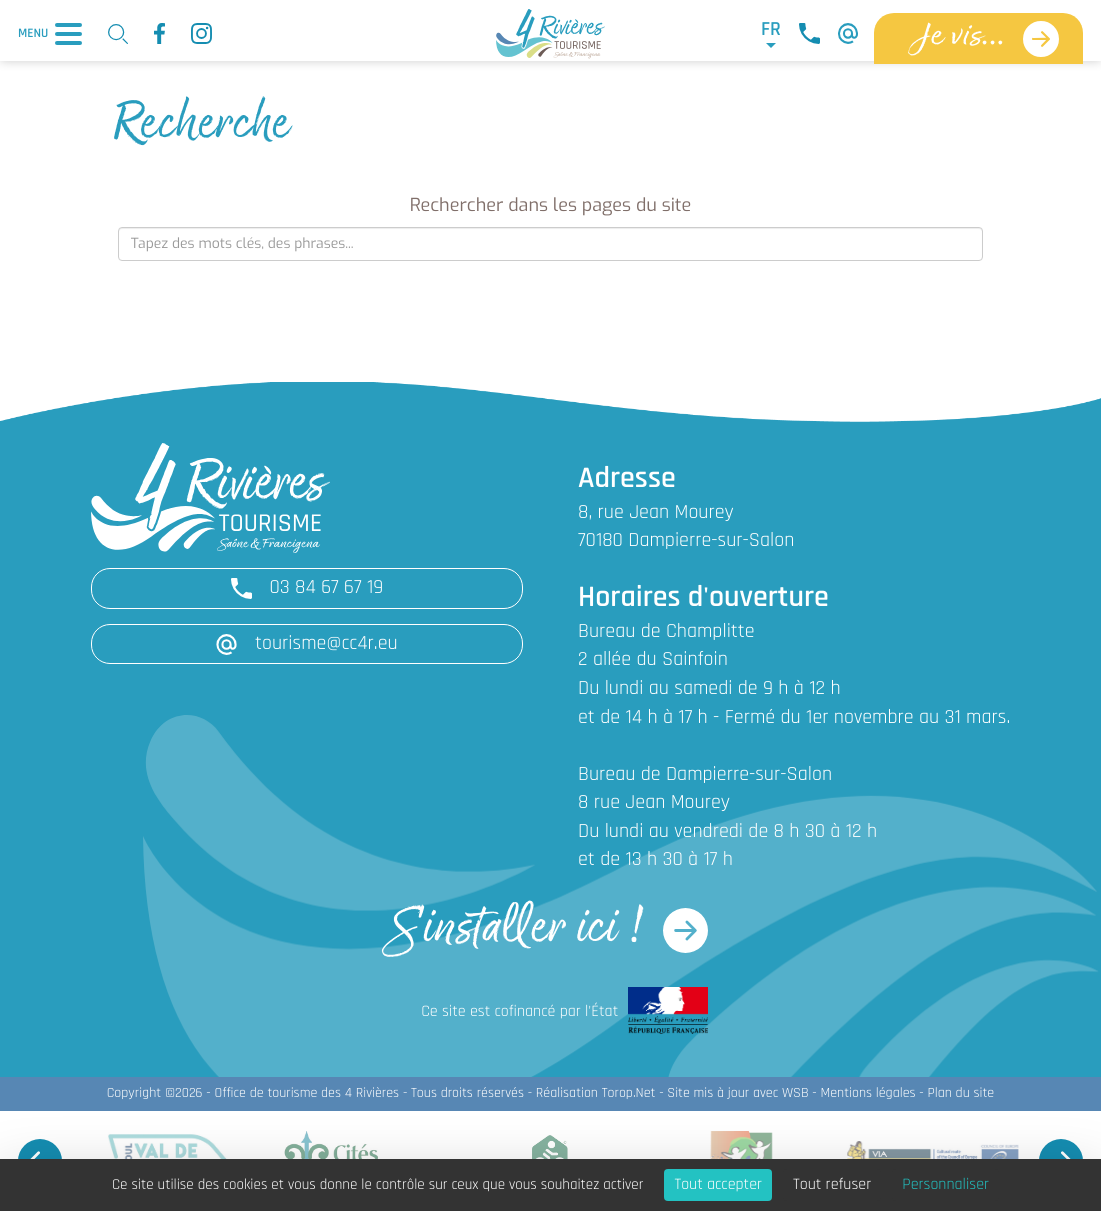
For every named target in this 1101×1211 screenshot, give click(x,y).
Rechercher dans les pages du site (550, 205)
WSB (795, 1093)
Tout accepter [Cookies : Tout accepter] (718, 1185)
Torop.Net (629, 1093)
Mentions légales (867, 1093)
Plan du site (960, 1093)
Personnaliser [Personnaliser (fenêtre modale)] (945, 1185)
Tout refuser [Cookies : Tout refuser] (832, 1185)
